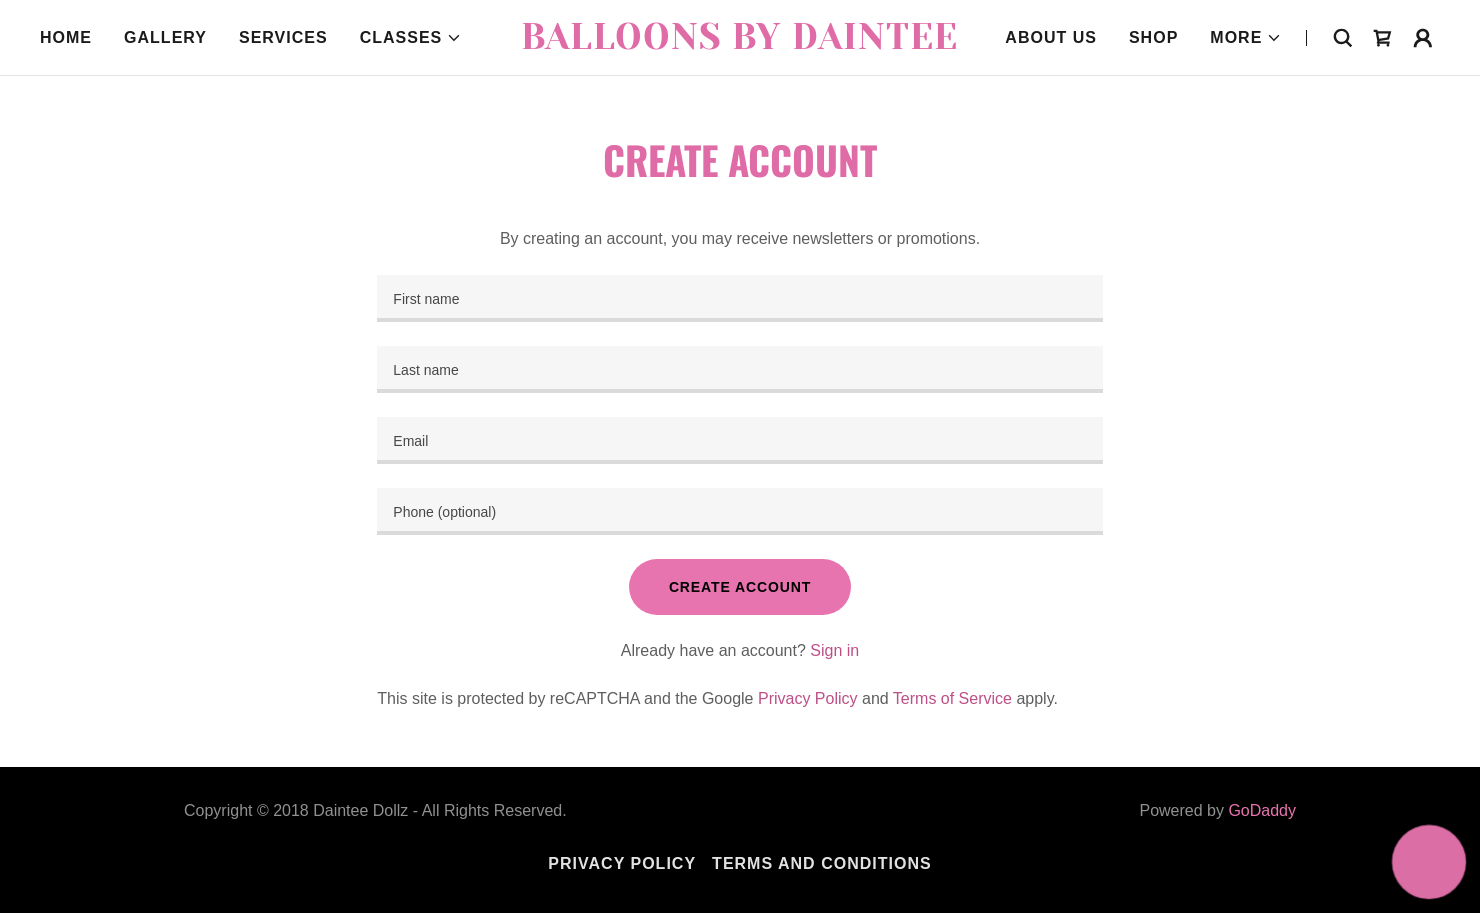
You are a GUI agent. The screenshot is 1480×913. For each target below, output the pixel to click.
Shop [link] (1153, 37)
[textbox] (739, 298)
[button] (411, 38)
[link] (740, 43)
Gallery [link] (165, 37)
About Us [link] (1051, 37)
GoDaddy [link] (1262, 810)
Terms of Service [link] (952, 698)
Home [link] (66, 37)
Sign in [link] (834, 650)
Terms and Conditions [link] (822, 863)
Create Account (740, 587)
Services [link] (283, 37)
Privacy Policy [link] (808, 698)
